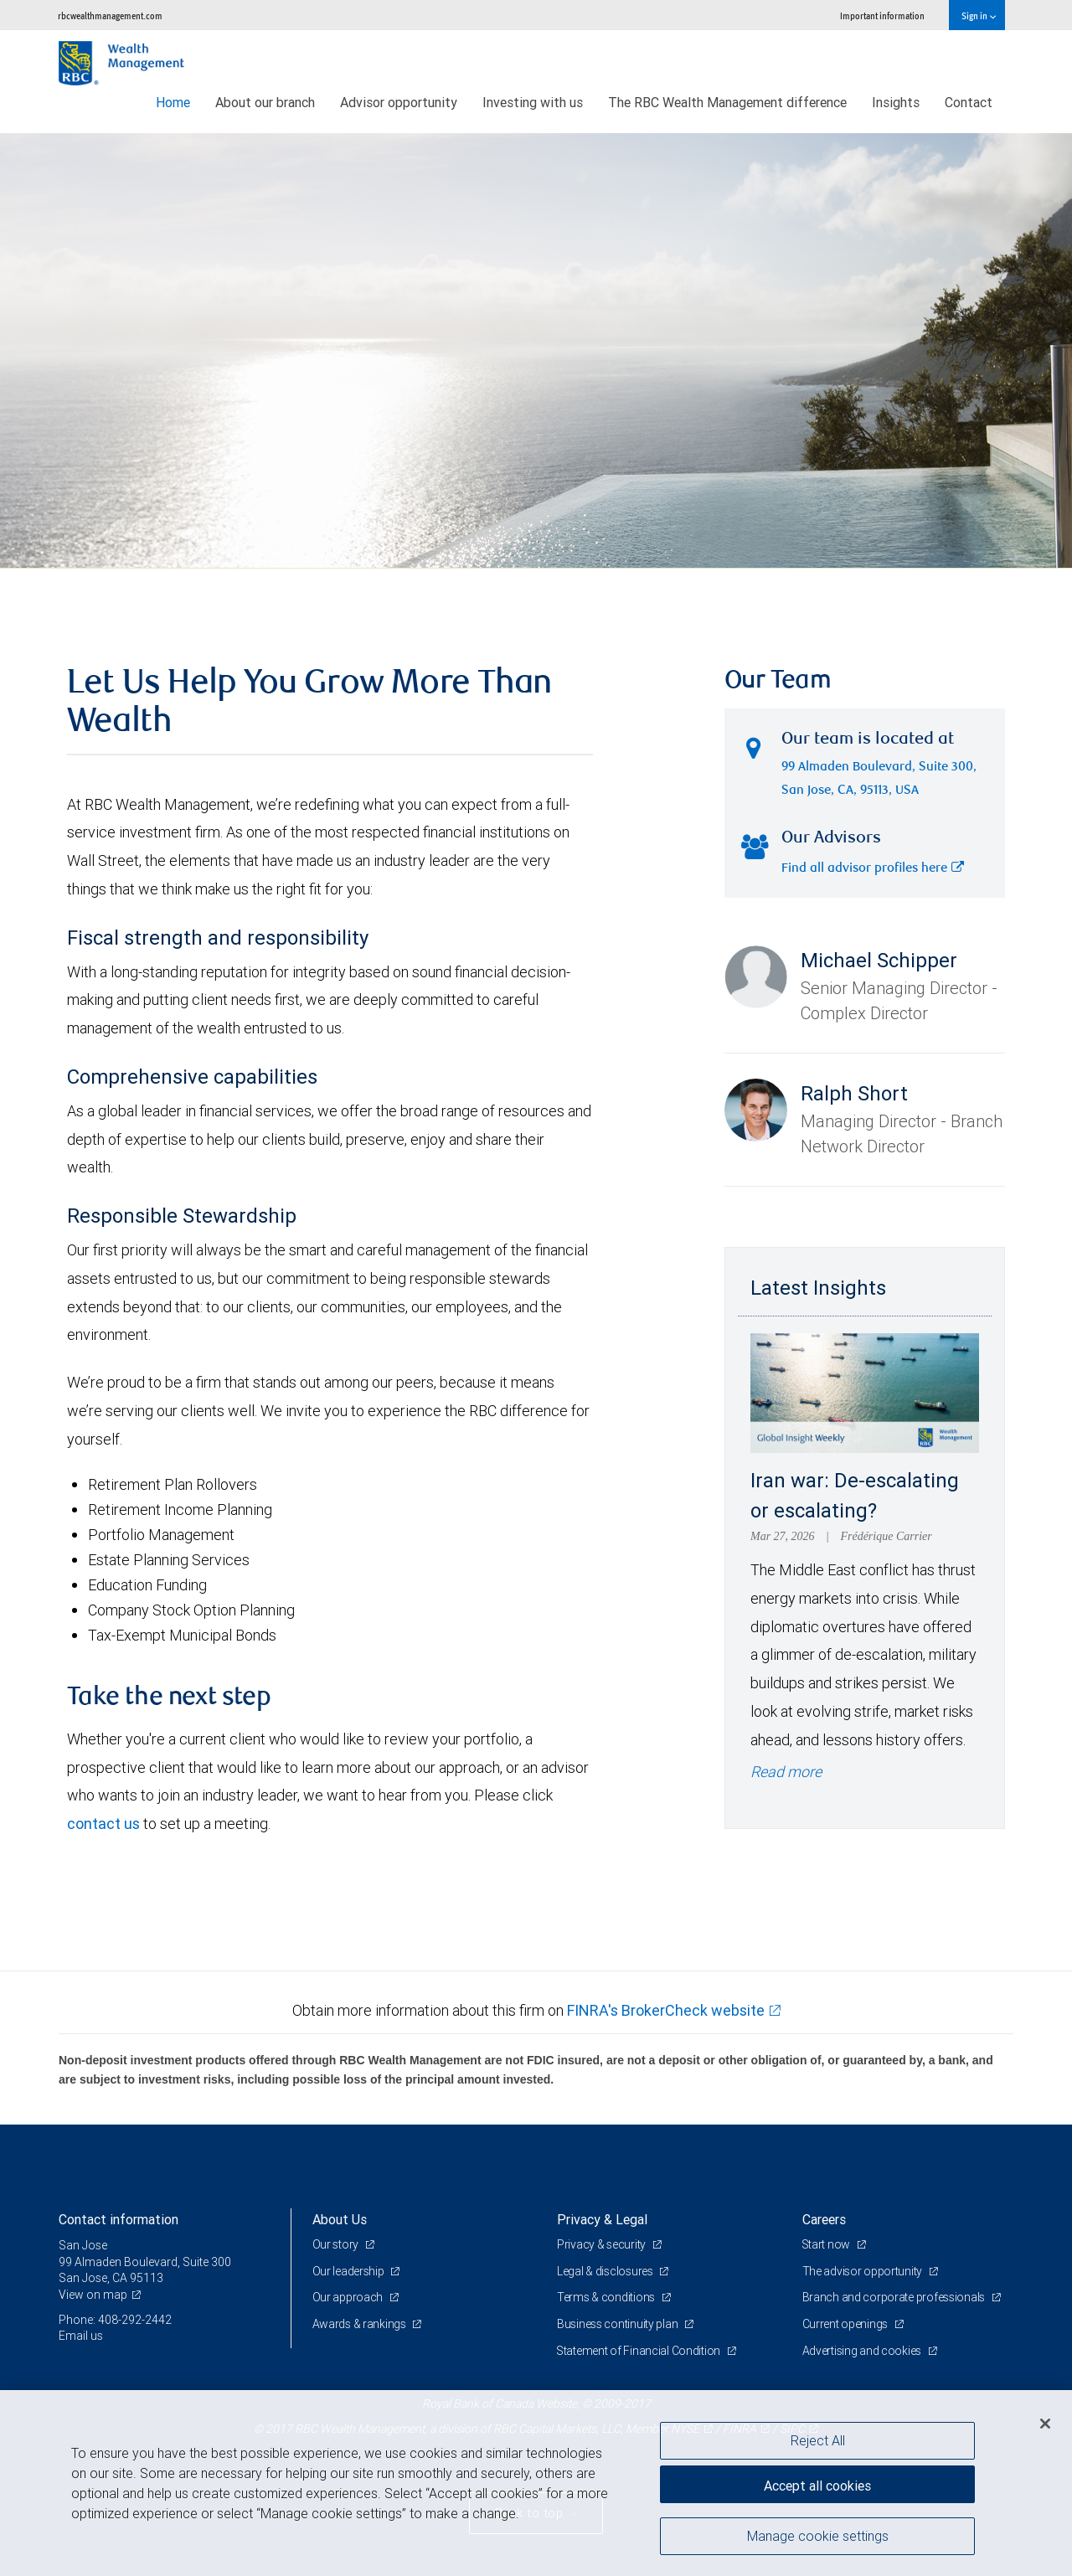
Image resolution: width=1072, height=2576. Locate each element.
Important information (882, 15)
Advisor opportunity (398, 102)
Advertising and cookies (863, 2350)
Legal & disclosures (606, 2271)
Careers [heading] (824, 2219)
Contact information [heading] (118, 2219)
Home (173, 102)
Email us (81, 2335)
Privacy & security (602, 2244)
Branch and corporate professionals (894, 2297)
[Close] (1045, 2423)
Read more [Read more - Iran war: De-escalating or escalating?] (786, 1771)
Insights (896, 102)
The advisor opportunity (863, 2271)
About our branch (265, 102)
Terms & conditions (607, 2297)
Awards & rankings (360, 2323)
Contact (968, 102)
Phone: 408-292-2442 (115, 2319)
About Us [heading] (339, 2219)
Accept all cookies (817, 2484)
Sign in (978, 15)
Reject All (818, 2440)
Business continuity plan (618, 2323)
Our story (336, 2244)
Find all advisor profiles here (872, 869)
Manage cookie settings (818, 2536)
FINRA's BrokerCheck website (666, 2010)
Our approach (348, 2297)
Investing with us (532, 102)
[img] (536, 351)
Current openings (846, 2323)
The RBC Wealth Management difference (727, 102)
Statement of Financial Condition (640, 2350)
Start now (827, 2244)
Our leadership (349, 2271)
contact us (103, 1823)
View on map (93, 2294)
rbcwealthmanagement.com (110, 15)
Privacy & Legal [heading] (602, 2219)
